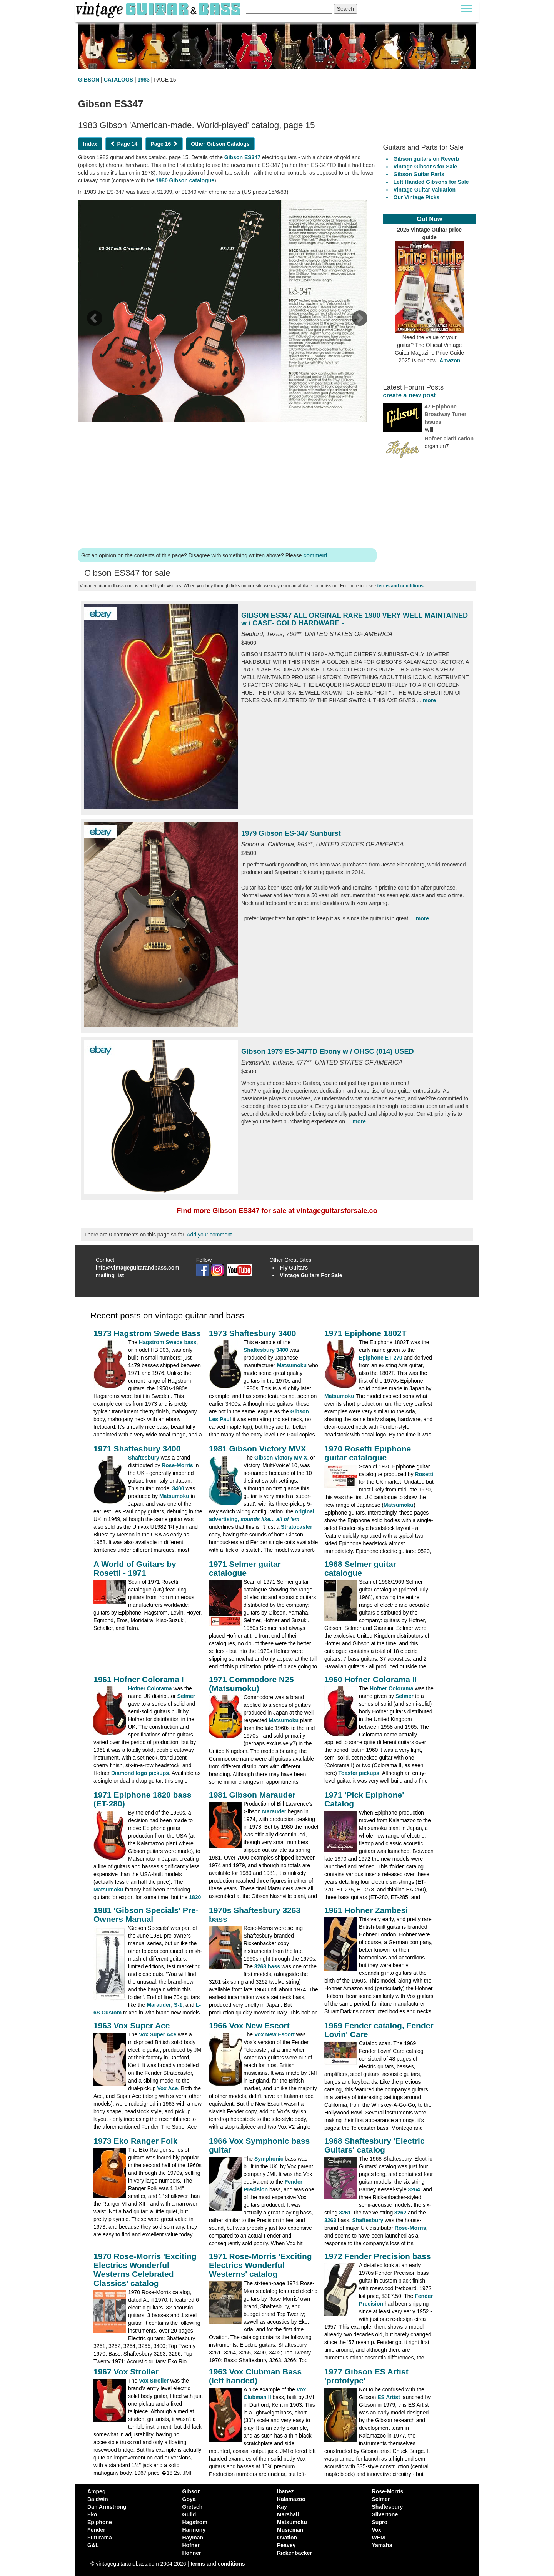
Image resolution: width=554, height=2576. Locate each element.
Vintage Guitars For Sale (311, 1275)
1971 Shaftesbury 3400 (136, 1448)
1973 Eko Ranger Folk (135, 2140)
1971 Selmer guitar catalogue (245, 1568)
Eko (92, 2514)
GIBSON (88, 80)
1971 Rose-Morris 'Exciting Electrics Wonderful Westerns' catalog (260, 2265)
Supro (379, 2522)
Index (90, 144)
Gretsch (192, 2507)
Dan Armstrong (106, 2507)
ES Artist (388, 2397)
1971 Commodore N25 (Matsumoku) (251, 1684)
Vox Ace (167, 2088)
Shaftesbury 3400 (266, 1350)
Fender (96, 2530)
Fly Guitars (294, 1268)
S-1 (178, 2005)
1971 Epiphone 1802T (365, 1333)
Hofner (191, 2545)
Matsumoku (292, 1365)
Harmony (194, 2530)
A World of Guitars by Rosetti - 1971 (134, 1568)
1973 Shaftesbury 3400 (252, 1333)
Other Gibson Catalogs (220, 144)
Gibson (191, 2491)
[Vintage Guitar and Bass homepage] (159, 9)
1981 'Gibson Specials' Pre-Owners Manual (146, 1914)
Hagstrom (194, 2522)
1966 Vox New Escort (249, 2025)
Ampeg (96, 2491)
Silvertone (385, 2514)
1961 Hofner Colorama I (138, 1679)
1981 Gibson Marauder (252, 1794)
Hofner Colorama (150, 1688)
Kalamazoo (291, 2499)
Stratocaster (296, 1527)
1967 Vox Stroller (126, 2371)
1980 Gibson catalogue (185, 180)
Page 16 (164, 144)
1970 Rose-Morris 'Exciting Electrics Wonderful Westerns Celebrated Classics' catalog (145, 2269)
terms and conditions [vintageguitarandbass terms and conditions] (217, 2564)
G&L (93, 2545)
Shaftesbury (143, 1458)
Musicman (290, 2530)
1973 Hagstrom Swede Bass (147, 1333)
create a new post (409, 395)
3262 (400, 2212)
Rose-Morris (177, 1465)
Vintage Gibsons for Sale (425, 166)
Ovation (287, 2537)
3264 (414, 2189)
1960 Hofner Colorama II (370, 1679)
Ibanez (285, 2491)
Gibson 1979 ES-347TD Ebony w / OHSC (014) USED (327, 1051)
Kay (282, 2507)
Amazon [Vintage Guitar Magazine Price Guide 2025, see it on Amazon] (449, 360)
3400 (178, 1488)
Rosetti (424, 1474)
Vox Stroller (154, 2381)
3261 (345, 2212)
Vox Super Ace (157, 2034)
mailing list (110, 1275)
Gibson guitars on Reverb (426, 159)
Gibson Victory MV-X (280, 1458)
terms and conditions (400, 585)
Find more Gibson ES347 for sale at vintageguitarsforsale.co (277, 1211)
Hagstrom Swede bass (167, 1342)
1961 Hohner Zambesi (366, 1910)
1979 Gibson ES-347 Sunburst (291, 833)
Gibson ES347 (242, 157)
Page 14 (124, 144)
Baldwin (97, 2499)
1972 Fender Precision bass (377, 2256)
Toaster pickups (359, 1773)
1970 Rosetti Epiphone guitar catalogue (367, 1453)
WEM (378, 2537)
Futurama (99, 2537)
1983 (144, 80)
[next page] (359, 321)
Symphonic (268, 2159)
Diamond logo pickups (140, 1773)
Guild (189, 2514)
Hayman (192, 2537)
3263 (330, 2220)
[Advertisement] (227, 483)
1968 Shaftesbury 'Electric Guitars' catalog (374, 2145)
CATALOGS (118, 80)
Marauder (274, 1811)
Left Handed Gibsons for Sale (431, 182)
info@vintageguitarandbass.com (137, 1268)
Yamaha (382, 2545)
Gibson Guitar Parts (419, 174)
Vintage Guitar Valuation (425, 190)
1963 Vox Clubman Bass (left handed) (255, 2376)
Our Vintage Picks (417, 197)
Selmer (186, 1696)
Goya (189, 2499)
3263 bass (267, 1966)
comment (315, 555)
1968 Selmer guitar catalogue (360, 1568)
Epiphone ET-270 (380, 1358)
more (429, 700)
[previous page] (94, 321)
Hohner (191, 2553)
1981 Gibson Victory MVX (257, 1448)
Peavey (286, 2545)
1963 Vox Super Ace (131, 2025)
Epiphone (99, 2522)
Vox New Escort (274, 2034)
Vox (377, 2530)
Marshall (288, 2514)
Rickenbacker (294, 2553)
